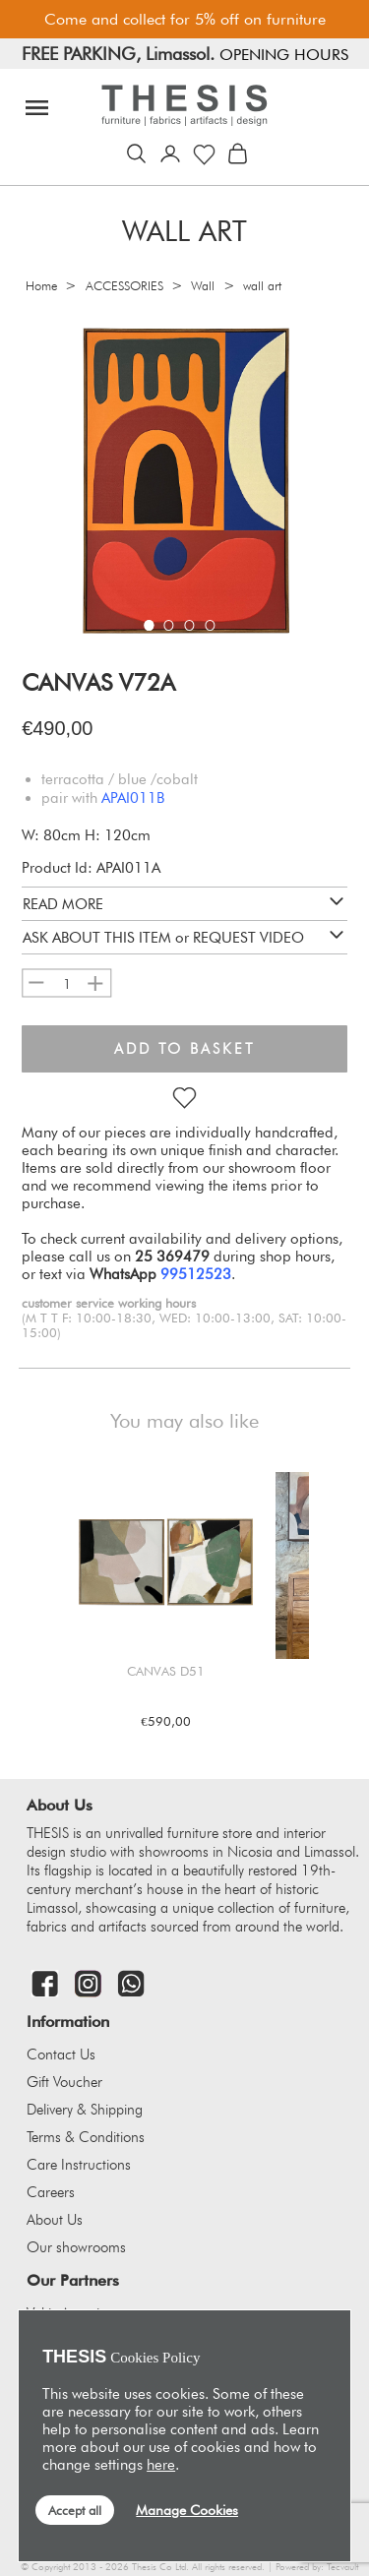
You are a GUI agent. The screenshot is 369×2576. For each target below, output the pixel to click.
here (161, 2465)
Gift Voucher (64, 2082)
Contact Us (61, 2054)
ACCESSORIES (124, 285)
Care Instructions (79, 2165)
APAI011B (132, 798)
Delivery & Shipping (85, 2109)
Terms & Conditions (86, 2137)
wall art (262, 285)
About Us (55, 2220)
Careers (51, 2192)
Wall (203, 285)
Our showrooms (76, 2247)
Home (41, 285)
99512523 (195, 1274)
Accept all (74, 2510)
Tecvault (342, 2566)
